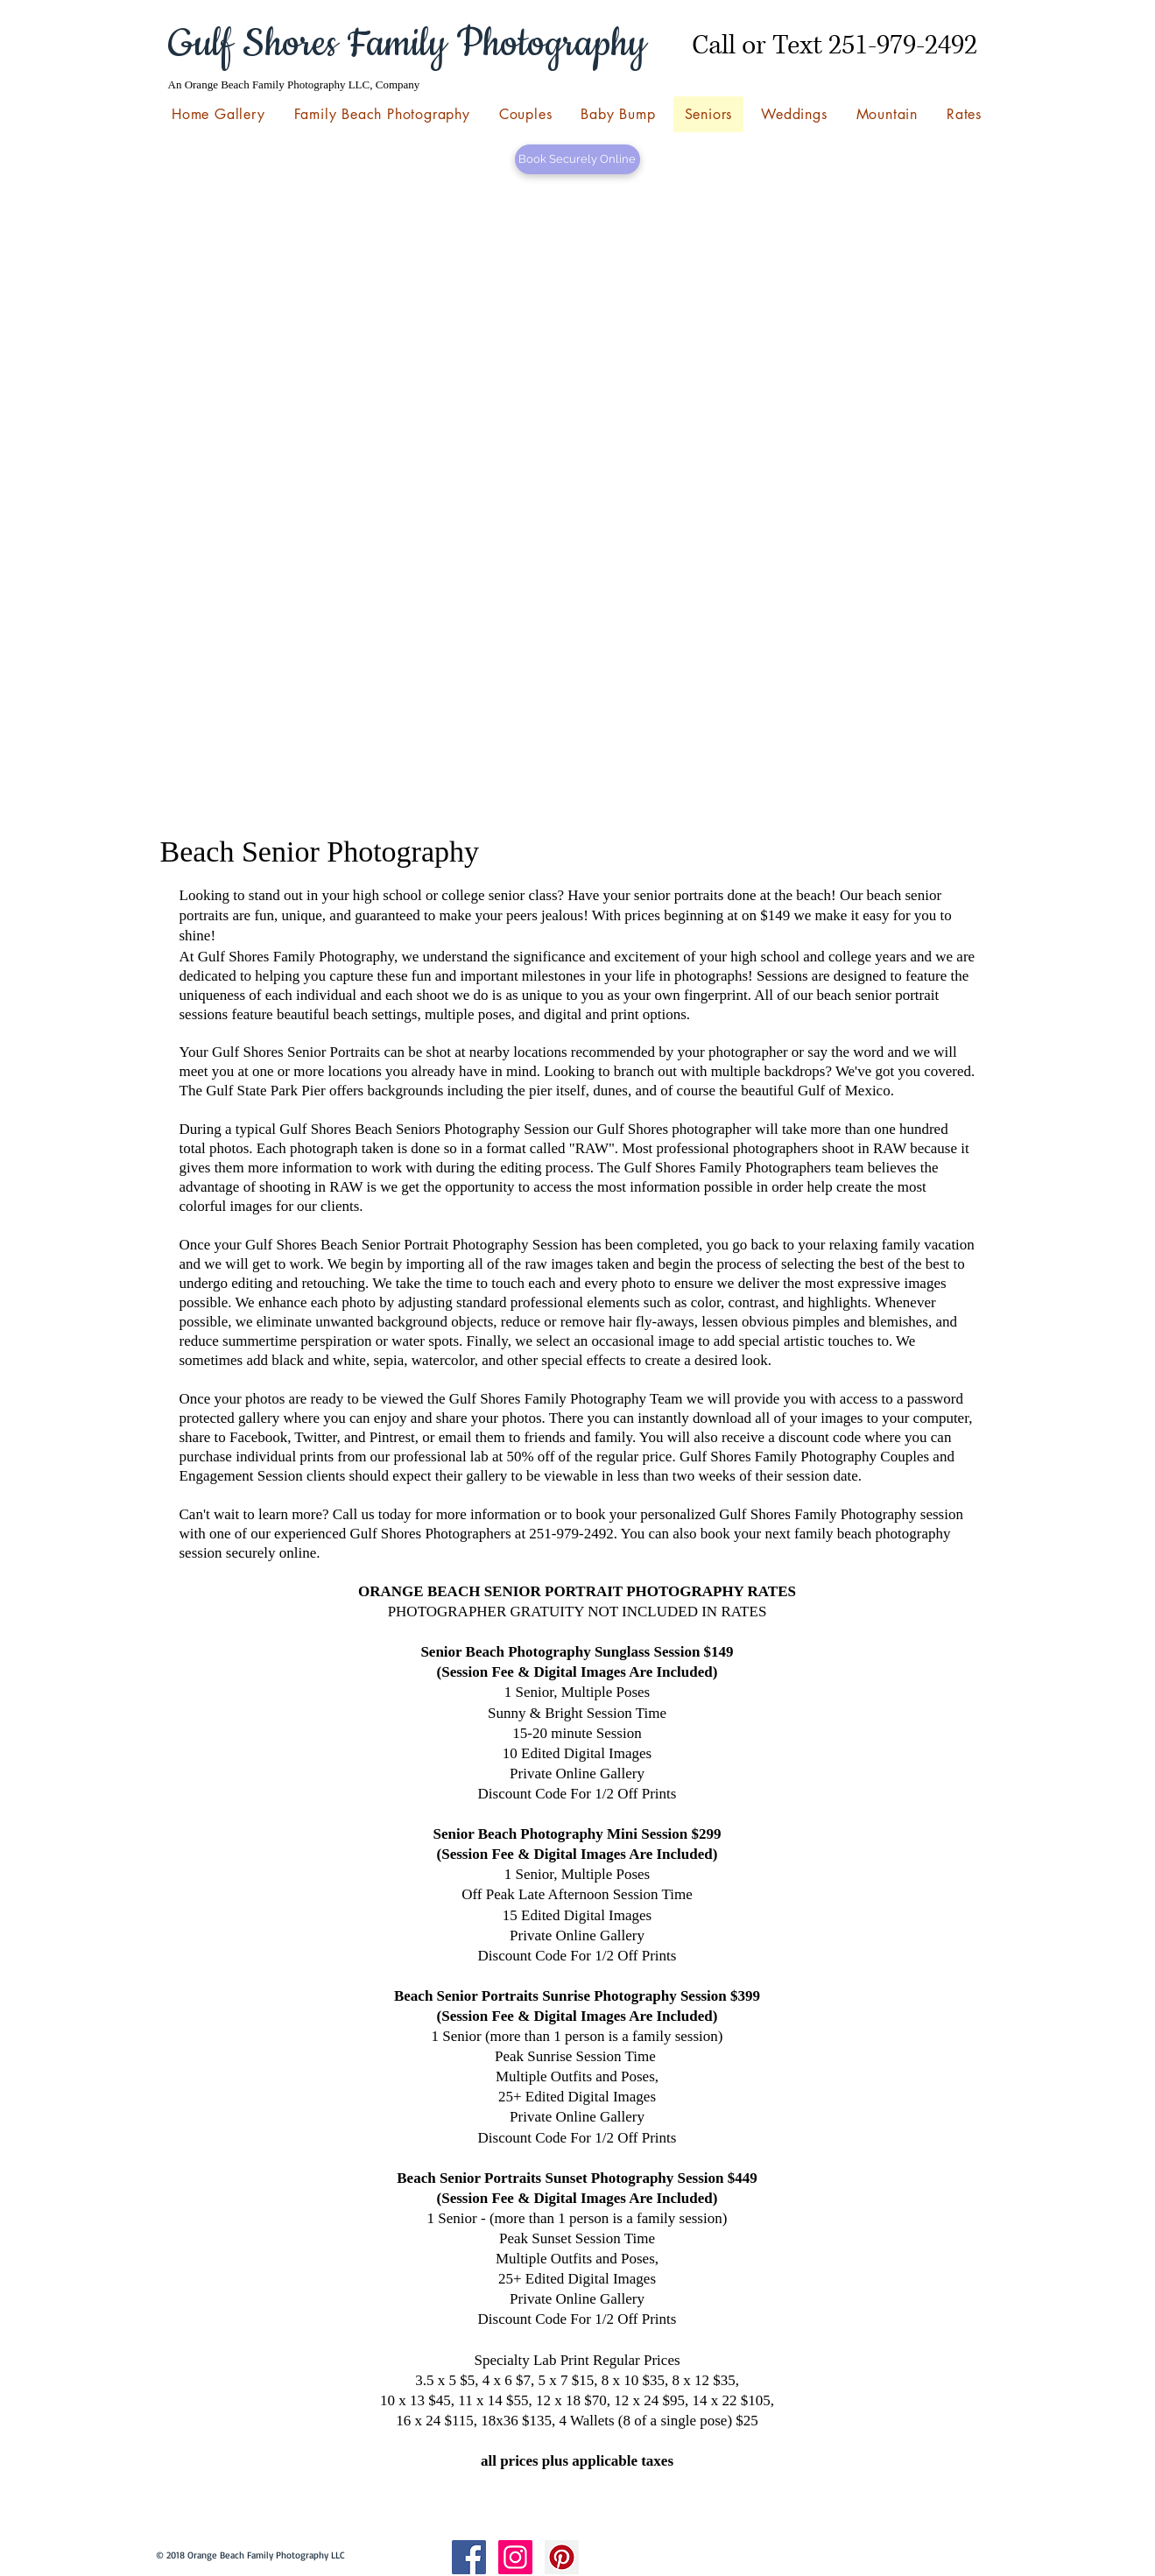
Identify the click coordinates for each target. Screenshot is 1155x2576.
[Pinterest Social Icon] (562, 2557)
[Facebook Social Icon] (469, 2557)
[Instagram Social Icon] (515, 2557)
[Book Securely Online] (577, 159)
